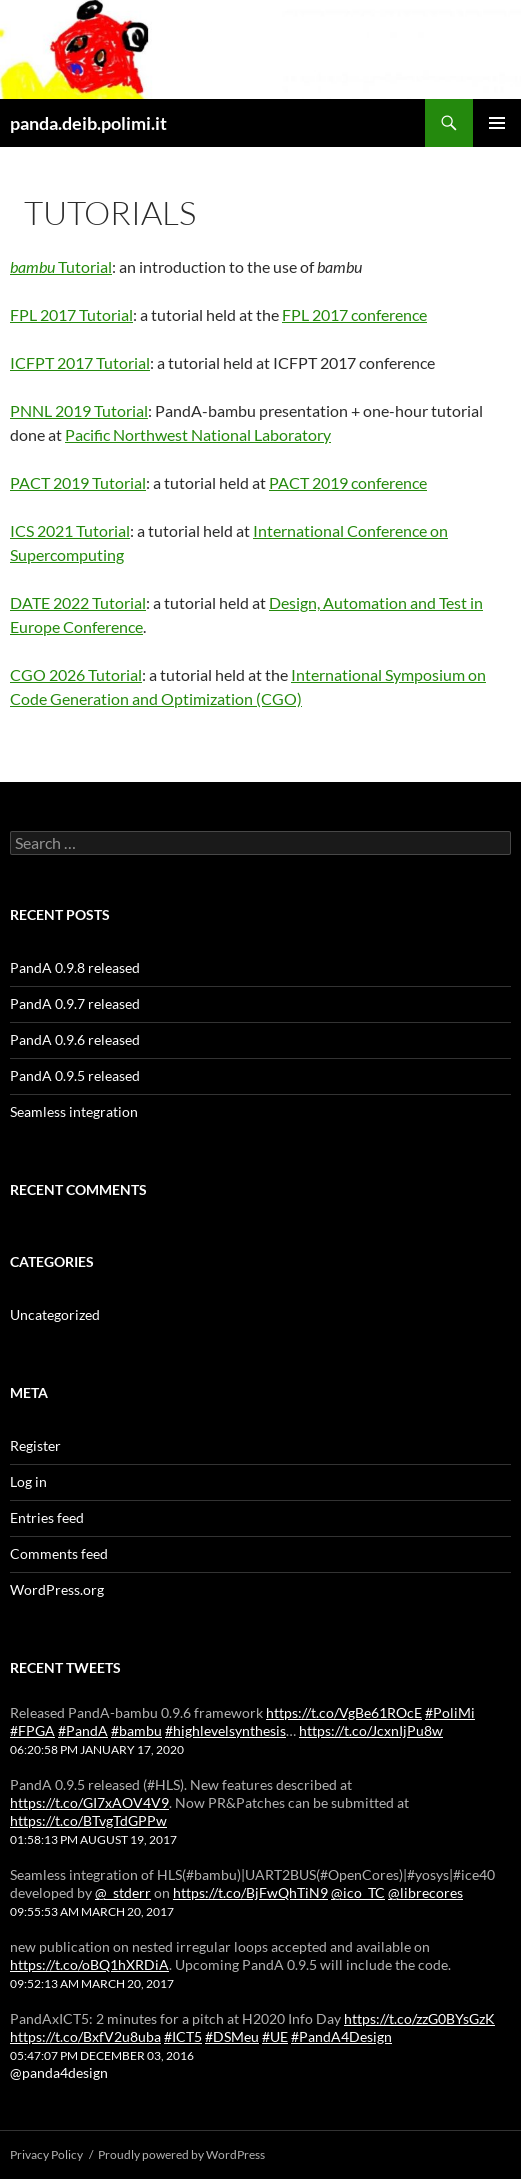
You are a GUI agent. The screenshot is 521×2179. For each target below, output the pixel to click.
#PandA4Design (341, 2036)
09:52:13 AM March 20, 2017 (92, 1983)
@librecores (425, 1892)
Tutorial (61, 266)
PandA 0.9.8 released (75, 967)
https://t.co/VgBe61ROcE (344, 1712)
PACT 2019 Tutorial (78, 482)
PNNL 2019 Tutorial (79, 410)
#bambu (136, 1730)
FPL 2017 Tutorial (71, 314)
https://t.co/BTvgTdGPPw (88, 1820)
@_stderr (123, 1892)
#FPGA (32, 1730)
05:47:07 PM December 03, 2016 (102, 2055)
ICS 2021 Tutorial (70, 530)
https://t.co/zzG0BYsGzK (419, 2018)
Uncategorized (55, 1314)
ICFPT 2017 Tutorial (80, 362)
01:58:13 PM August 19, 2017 (93, 1839)
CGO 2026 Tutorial (76, 674)
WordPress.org (57, 1589)
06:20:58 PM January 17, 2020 (97, 1749)
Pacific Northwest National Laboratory (198, 434)
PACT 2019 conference (348, 482)
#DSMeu (232, 2036)
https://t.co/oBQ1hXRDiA (89, 1964)
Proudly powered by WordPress (181, 2154)
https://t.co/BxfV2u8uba (85, 2036)
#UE (275, 2036)
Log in (28, 1481)
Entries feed (47, 1517)
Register (35, 1445)
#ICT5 (183, 2036)
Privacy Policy (46, 2154)
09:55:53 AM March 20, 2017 (92, 1911)
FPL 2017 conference (354, 314)
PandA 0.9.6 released (75, 1039)
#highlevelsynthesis (225, 1730)
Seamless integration (74, 1111)
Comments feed (59, 1553)
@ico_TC (358, 1892)
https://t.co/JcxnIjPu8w (371, 1730)
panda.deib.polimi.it (88, 123)
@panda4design (59, 2072)
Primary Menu (497, 123)
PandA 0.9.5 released (75, 1075)
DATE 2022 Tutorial (78, 602)
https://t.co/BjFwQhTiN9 (250, 1892)
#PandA (83, 1730)
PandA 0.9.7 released (75, 1003)
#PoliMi (450, 1712)
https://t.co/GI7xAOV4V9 (89, 1802)
